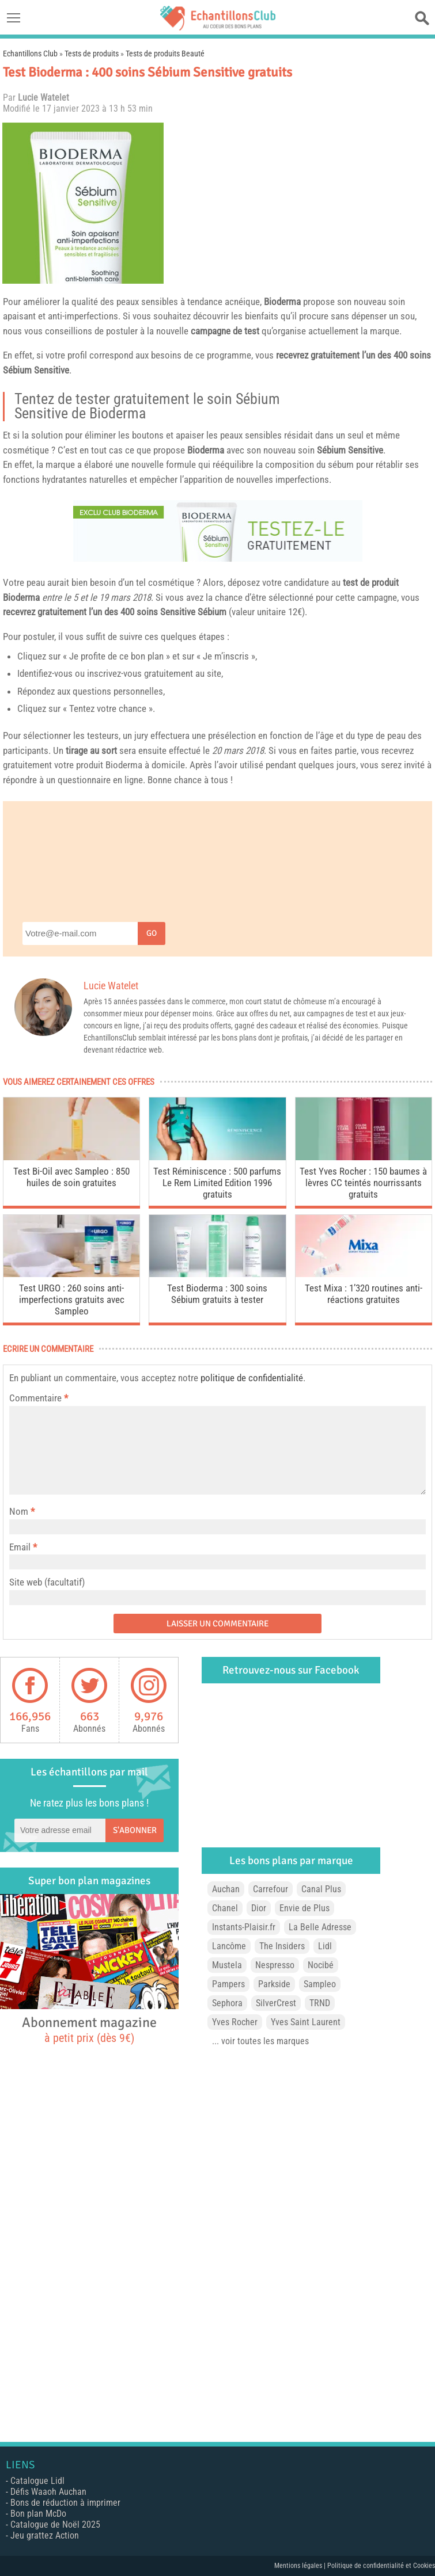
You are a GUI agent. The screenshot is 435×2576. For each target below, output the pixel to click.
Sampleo (320, 1984)
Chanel (225, 1908)
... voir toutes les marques (260, 2041)
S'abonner (135, 1830)
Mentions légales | (300, 2566)
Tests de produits (92, 53)
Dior (258, 1908)
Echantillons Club (30, 53)
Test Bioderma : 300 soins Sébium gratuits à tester (217, 1293)
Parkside (274, 1984)
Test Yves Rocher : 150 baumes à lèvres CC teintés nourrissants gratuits (363, 1182)
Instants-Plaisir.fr (243, 1927)
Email (20, 1547)
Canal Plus (321, 1889)
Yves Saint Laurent (306, 2022)
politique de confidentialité (252, 1378)
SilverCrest (276, 2003)
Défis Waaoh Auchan (48, 2491)
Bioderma (282, 301)
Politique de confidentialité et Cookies (381, 2566)
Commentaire (38, 1398)
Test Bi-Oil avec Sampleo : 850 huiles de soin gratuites (71, 1176)
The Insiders (282, 1946)
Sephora (227, 2003)
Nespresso (274, 1965)
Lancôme (229, 1946)
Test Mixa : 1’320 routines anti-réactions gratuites (363, 1293)
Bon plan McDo (38, 2513)
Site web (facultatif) (47, 1582)
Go (151, 933)
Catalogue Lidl (37, 2480)
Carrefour (270, 1889)
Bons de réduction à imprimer (65, 2502)
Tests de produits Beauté (165, 53)
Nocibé (321, 1965)
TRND (319, 2003)
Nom (18, 1511)
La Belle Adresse (320, 1927)
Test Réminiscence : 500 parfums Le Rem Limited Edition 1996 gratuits (217, 1182)
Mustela (227, 1965)
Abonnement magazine (89, 2029)
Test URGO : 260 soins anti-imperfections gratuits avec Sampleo (71, 1299)
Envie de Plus (304, 1908)
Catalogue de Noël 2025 (55, 2524)
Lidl (325, 1946)
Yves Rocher (235, 2022)
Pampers (228, 1984)
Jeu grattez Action (44, 2535)
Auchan (226, 1889)
